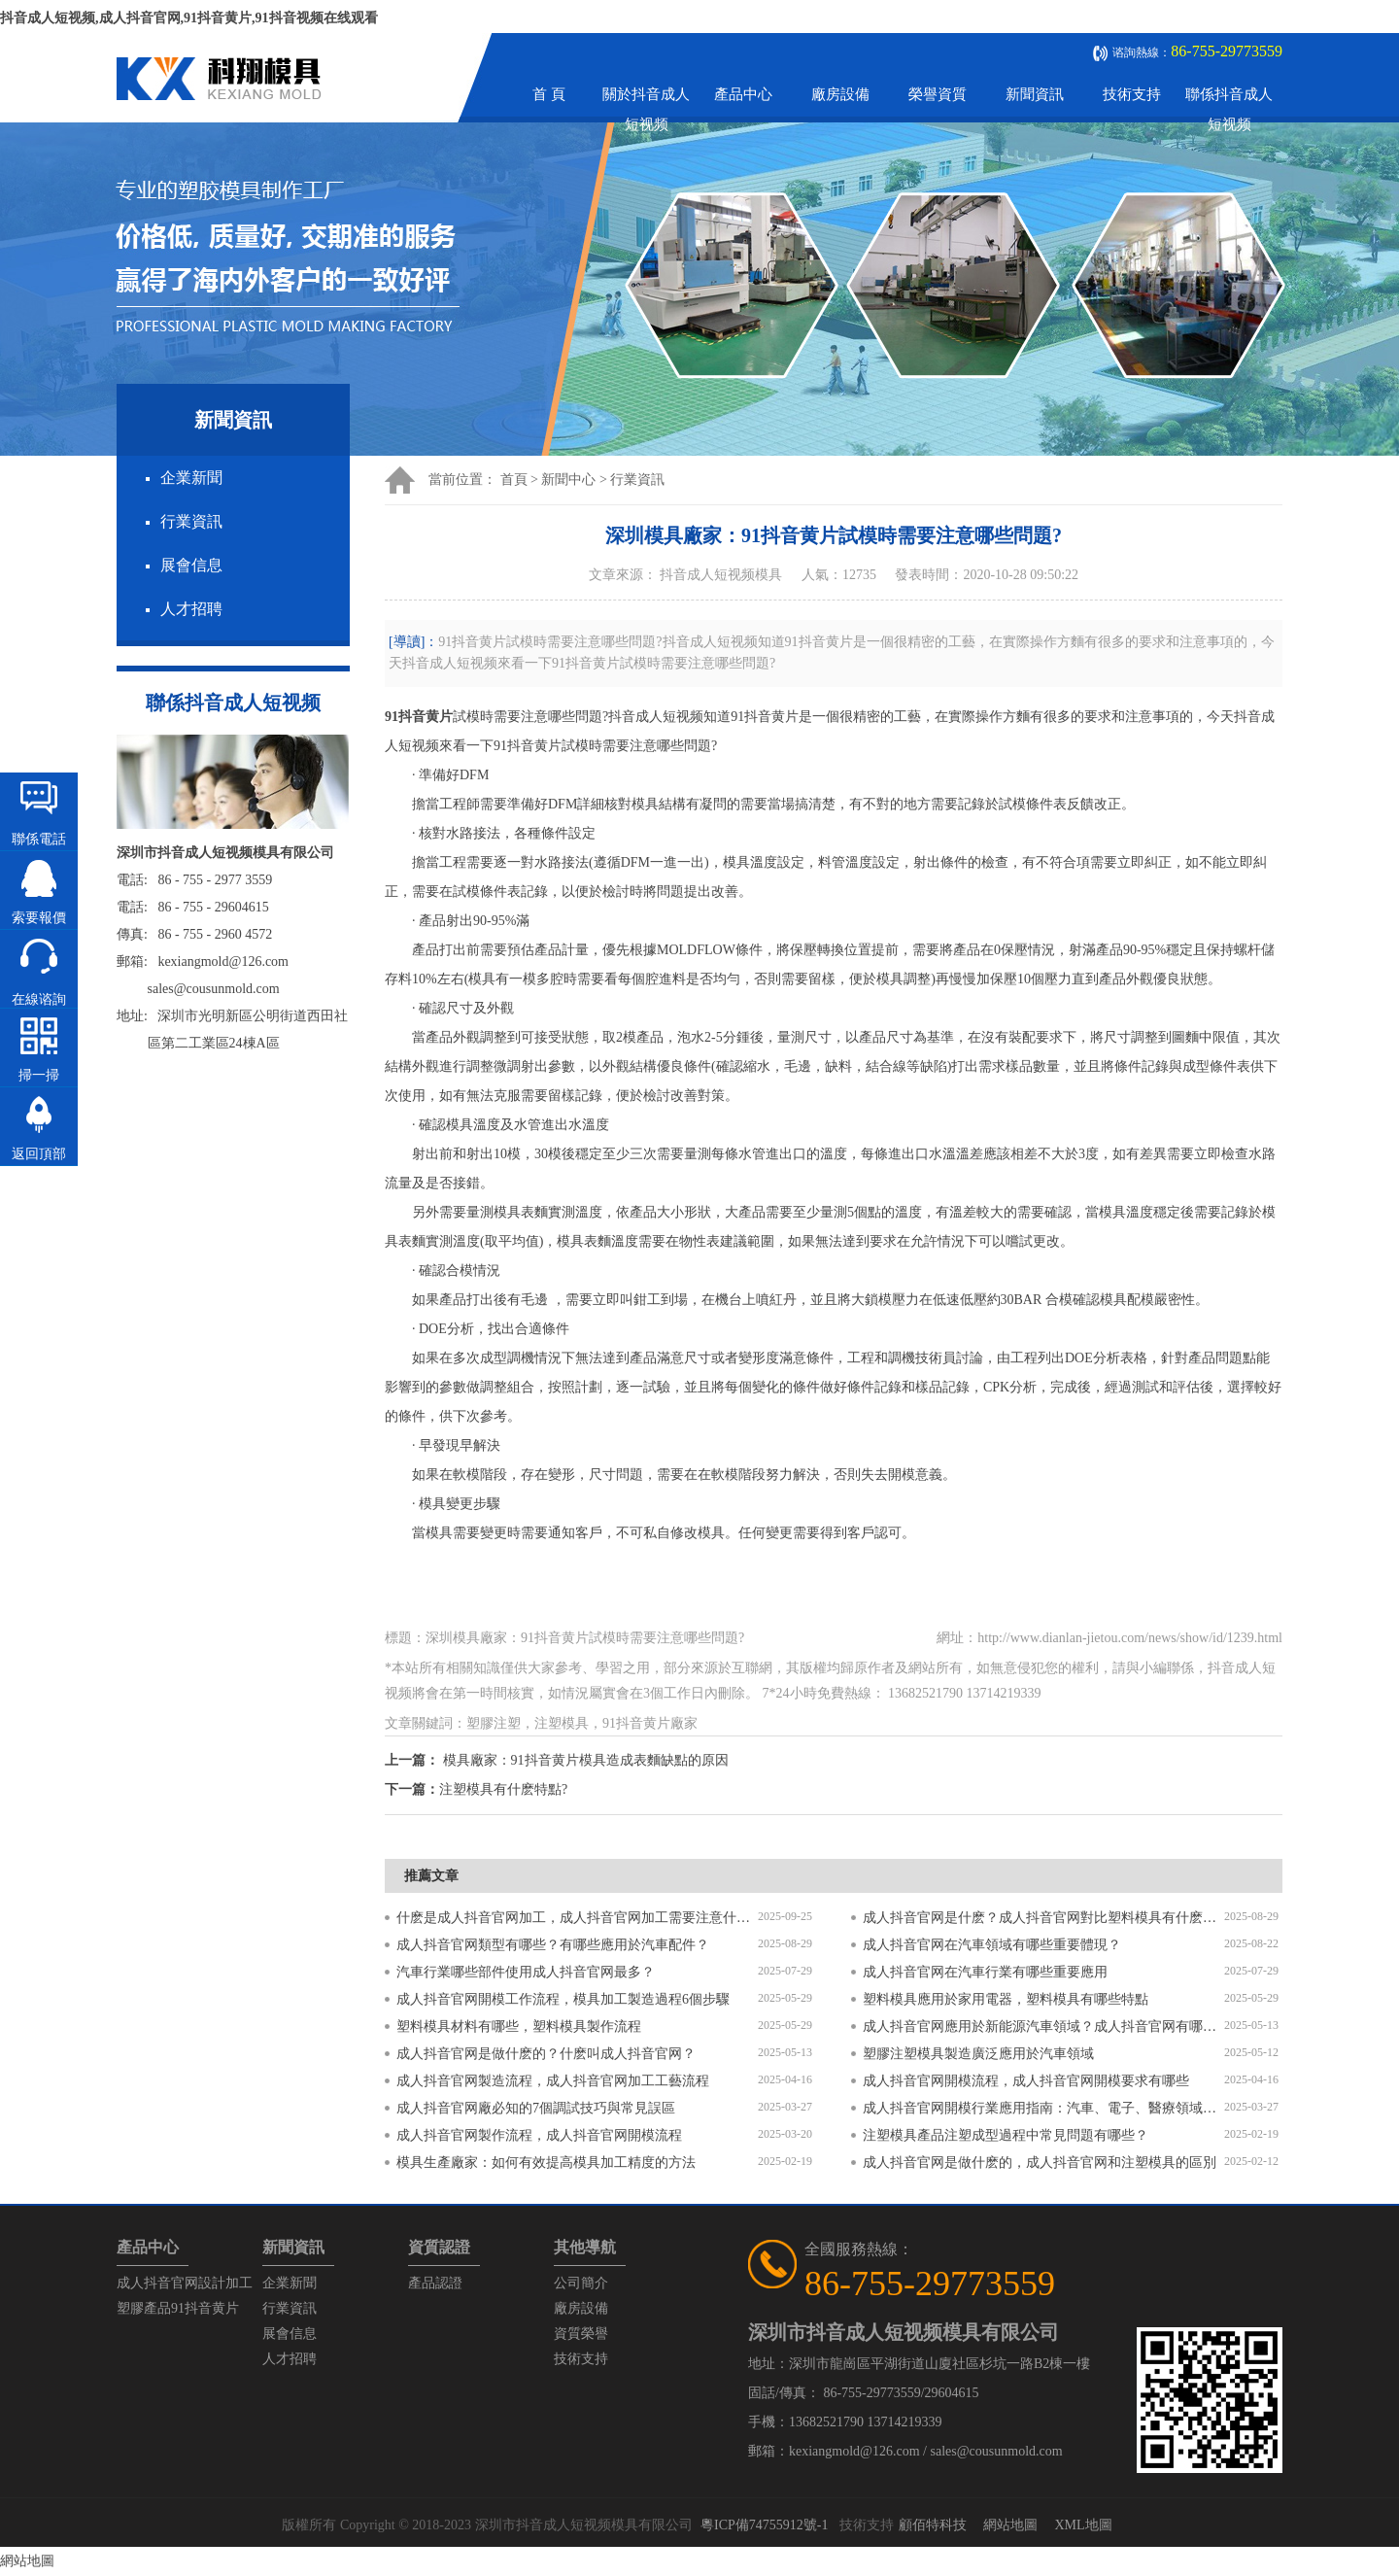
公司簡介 (581, 2283)
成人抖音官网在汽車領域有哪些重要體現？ (992, 1945)
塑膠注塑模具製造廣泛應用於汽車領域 (978, 2053)
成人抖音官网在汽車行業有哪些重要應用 (985, 1972)
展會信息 (191, 565)
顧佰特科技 (933, 2525)
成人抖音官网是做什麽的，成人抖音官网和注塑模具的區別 (1039, 2162)
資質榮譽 (581, 2333)
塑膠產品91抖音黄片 (178, 2308)
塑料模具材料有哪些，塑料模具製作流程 (518, 2026)
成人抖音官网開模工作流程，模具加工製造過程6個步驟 (563, 1999)
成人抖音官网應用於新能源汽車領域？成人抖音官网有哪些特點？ (1043, 2026)
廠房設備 (840, 94)
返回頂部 (39, 1154)
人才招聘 (191, 609)
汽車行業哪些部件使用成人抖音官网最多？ (525, 1972)
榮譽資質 (937, 94)
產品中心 (743, 94)
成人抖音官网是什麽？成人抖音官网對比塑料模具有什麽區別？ (1043, 1917)
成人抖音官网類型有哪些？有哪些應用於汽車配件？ (552, 1945)
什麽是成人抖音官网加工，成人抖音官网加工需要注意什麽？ (577, 1917)
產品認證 (435, 2283)
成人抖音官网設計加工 (185, 2283)
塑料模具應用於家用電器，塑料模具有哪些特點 (1005, 1999)
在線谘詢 (39, 999)
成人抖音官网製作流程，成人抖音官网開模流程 (539, 2135)
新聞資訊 (1035, 94)
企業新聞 (191, 477)
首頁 (514, 479)
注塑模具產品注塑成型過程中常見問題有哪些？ (1005, 2135)
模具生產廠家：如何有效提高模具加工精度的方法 (546, 2162)
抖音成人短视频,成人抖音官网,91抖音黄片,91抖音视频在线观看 (189, 18)
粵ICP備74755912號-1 (764, 2525)
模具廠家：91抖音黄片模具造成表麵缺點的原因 (586, 1760)
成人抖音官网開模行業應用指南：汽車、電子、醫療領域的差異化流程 (1043, 2108)
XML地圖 (1082, 2525)
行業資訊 (191, 521)
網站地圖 (1010, 2525)
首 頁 (548, 94)
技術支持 (1132, 94)
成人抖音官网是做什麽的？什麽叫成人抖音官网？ (546, 2053)
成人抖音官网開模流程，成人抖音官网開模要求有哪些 (1026, 2081)
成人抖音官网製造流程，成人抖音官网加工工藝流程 (552, 2081)
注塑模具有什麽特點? (503, 1789)
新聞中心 (568, 479)
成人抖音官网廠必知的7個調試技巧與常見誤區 (535, 2108)
